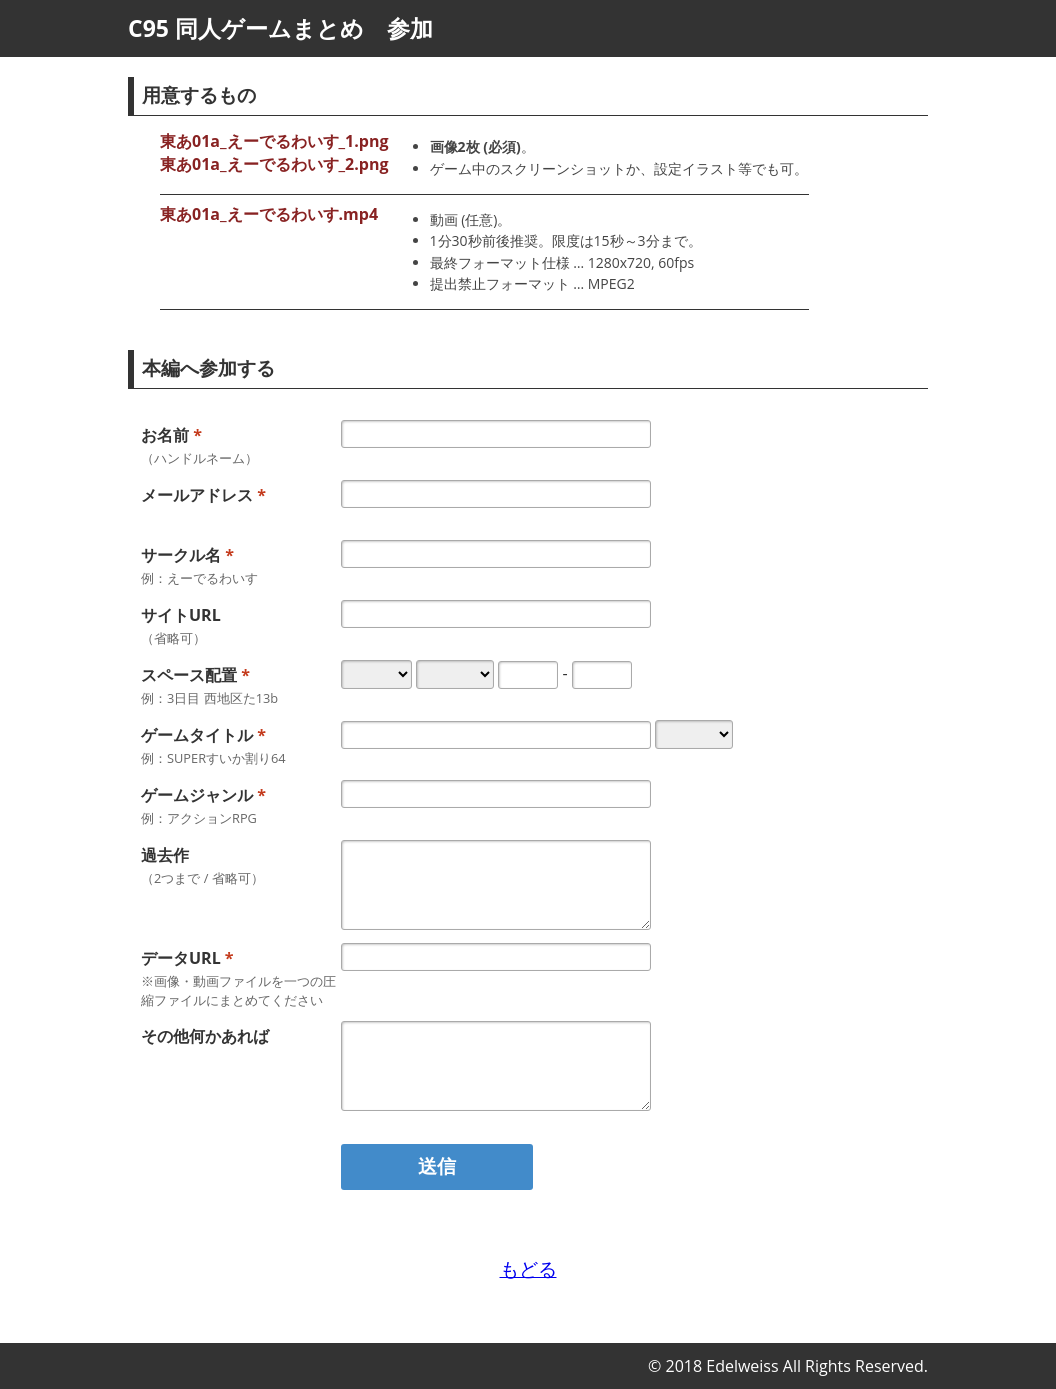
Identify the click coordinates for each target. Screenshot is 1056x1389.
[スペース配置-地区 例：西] (455, 674)
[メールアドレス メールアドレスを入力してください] (496, 494)
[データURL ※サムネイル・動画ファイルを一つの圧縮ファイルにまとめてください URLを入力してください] (496, 957)
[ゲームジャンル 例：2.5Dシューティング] (496, 794)
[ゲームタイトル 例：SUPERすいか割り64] (496, 735)
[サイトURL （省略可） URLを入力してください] (496, 614)
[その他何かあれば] (496, 1066)
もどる (528, 1268)
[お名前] (496, 434)
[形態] (694, 734)
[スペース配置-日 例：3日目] (376, 674)
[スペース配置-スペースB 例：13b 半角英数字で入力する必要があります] (602, 675)
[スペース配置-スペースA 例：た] (528, 675)
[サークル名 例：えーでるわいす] (496, 554)
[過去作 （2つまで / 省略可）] (496, 885)
